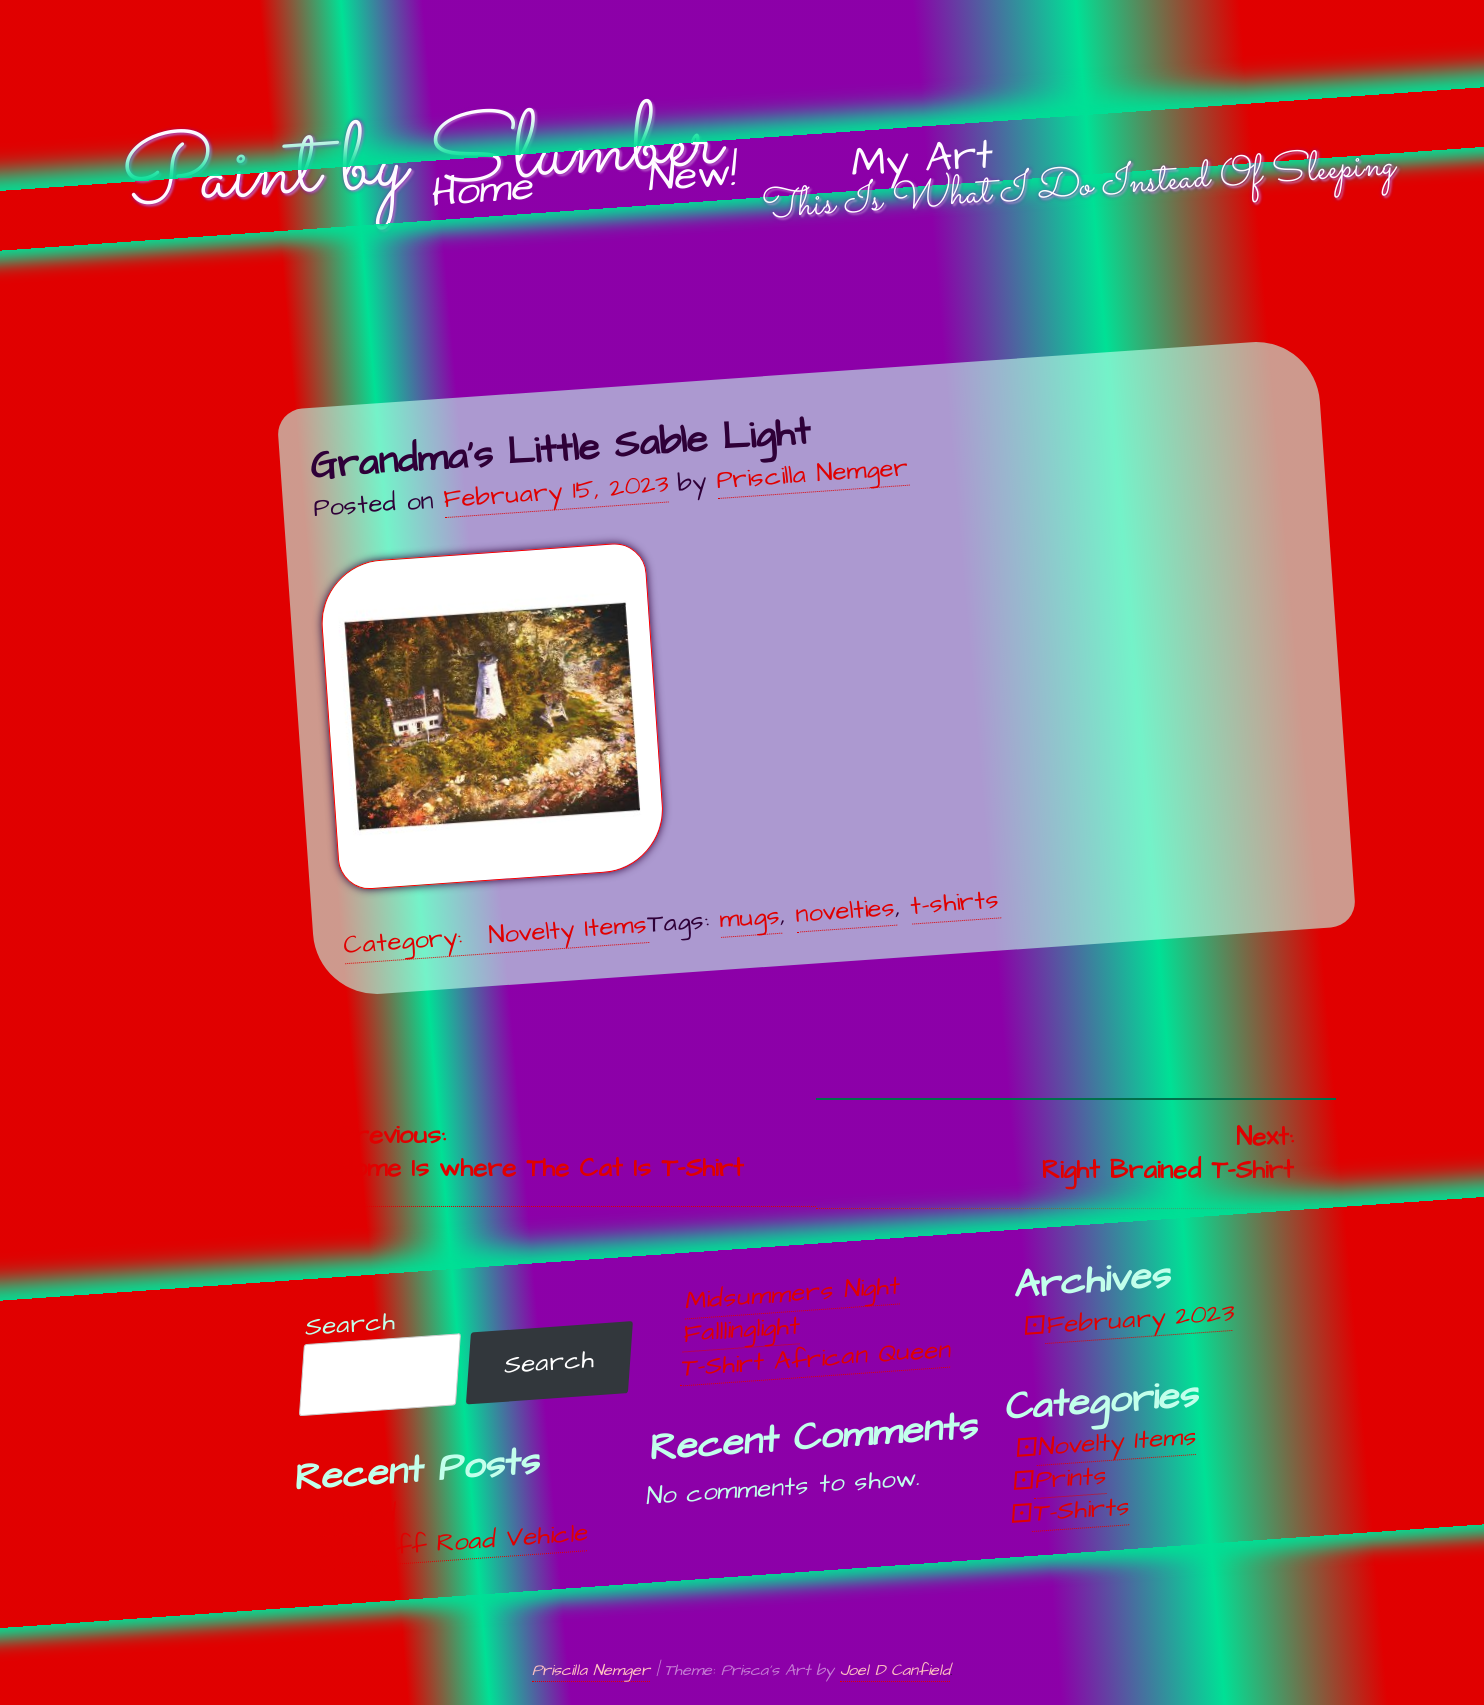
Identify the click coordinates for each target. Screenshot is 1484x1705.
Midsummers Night (792, 1293)
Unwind (356, 1516)
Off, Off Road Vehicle (450, 1542)
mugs (749, 916)
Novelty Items (567, 930)
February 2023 (1139, 1319)
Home (483, 190)
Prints (1071, 1478)
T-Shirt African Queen (816, 1358)
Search (350, 1324)
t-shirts (954, 902)
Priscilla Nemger (812, 473)
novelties (845, 910)
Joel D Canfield (895, 1670)
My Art (921, 160)
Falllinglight (741, 1329)
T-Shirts (1081, 1510)
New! (692, 176)
